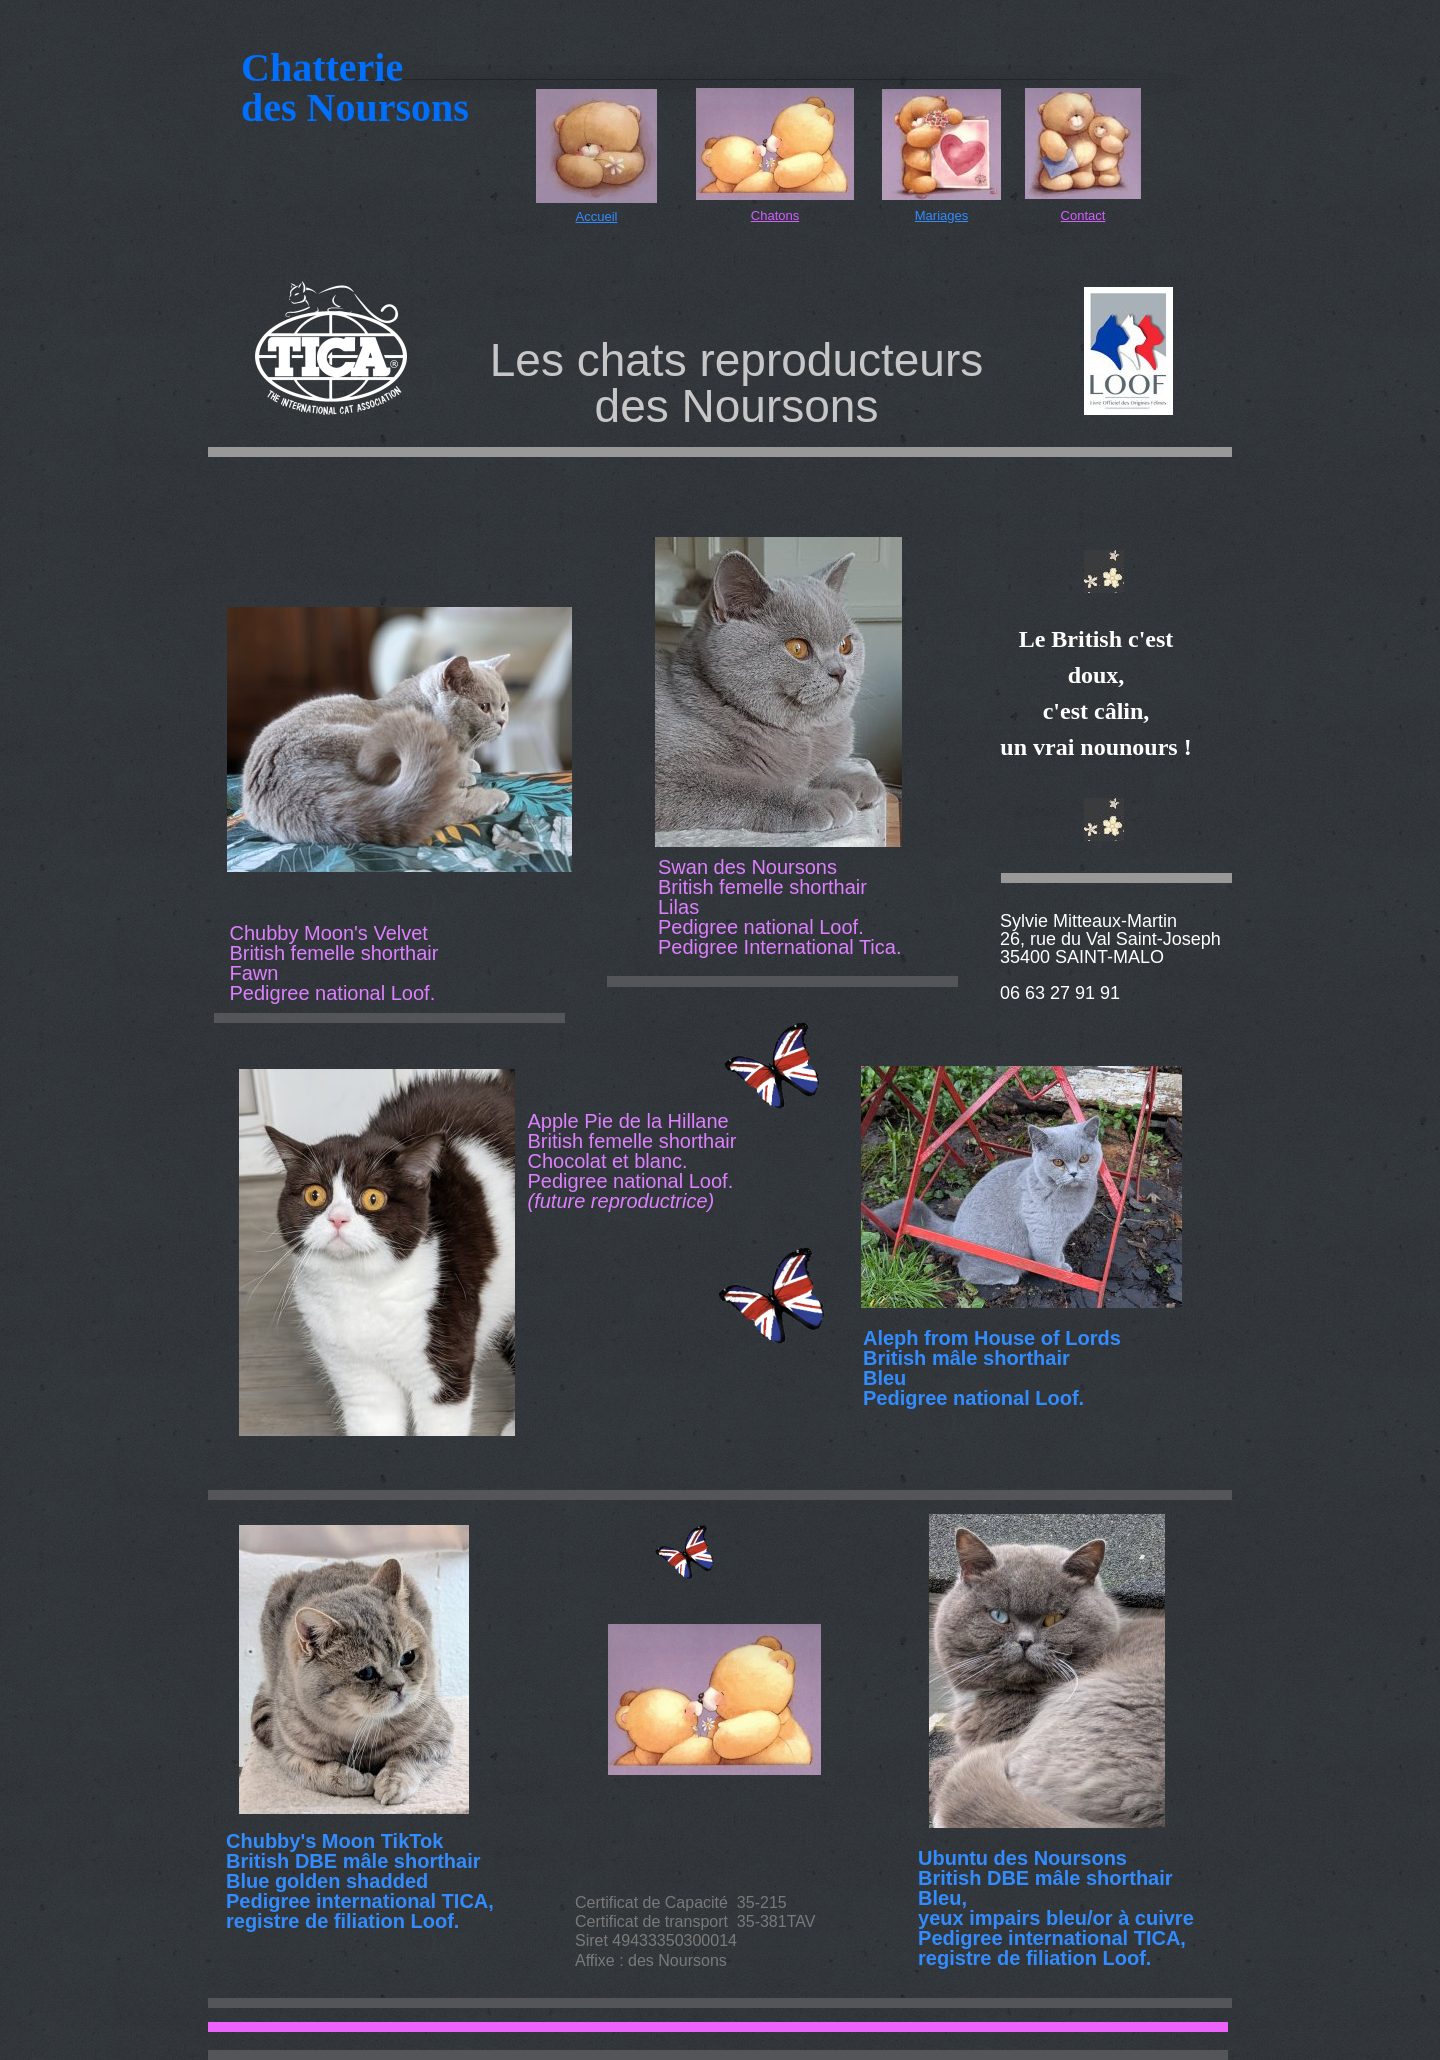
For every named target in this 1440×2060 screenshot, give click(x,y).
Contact (1083, 215)
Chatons (775, 215)
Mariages (941, 215)
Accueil (597, 216)
